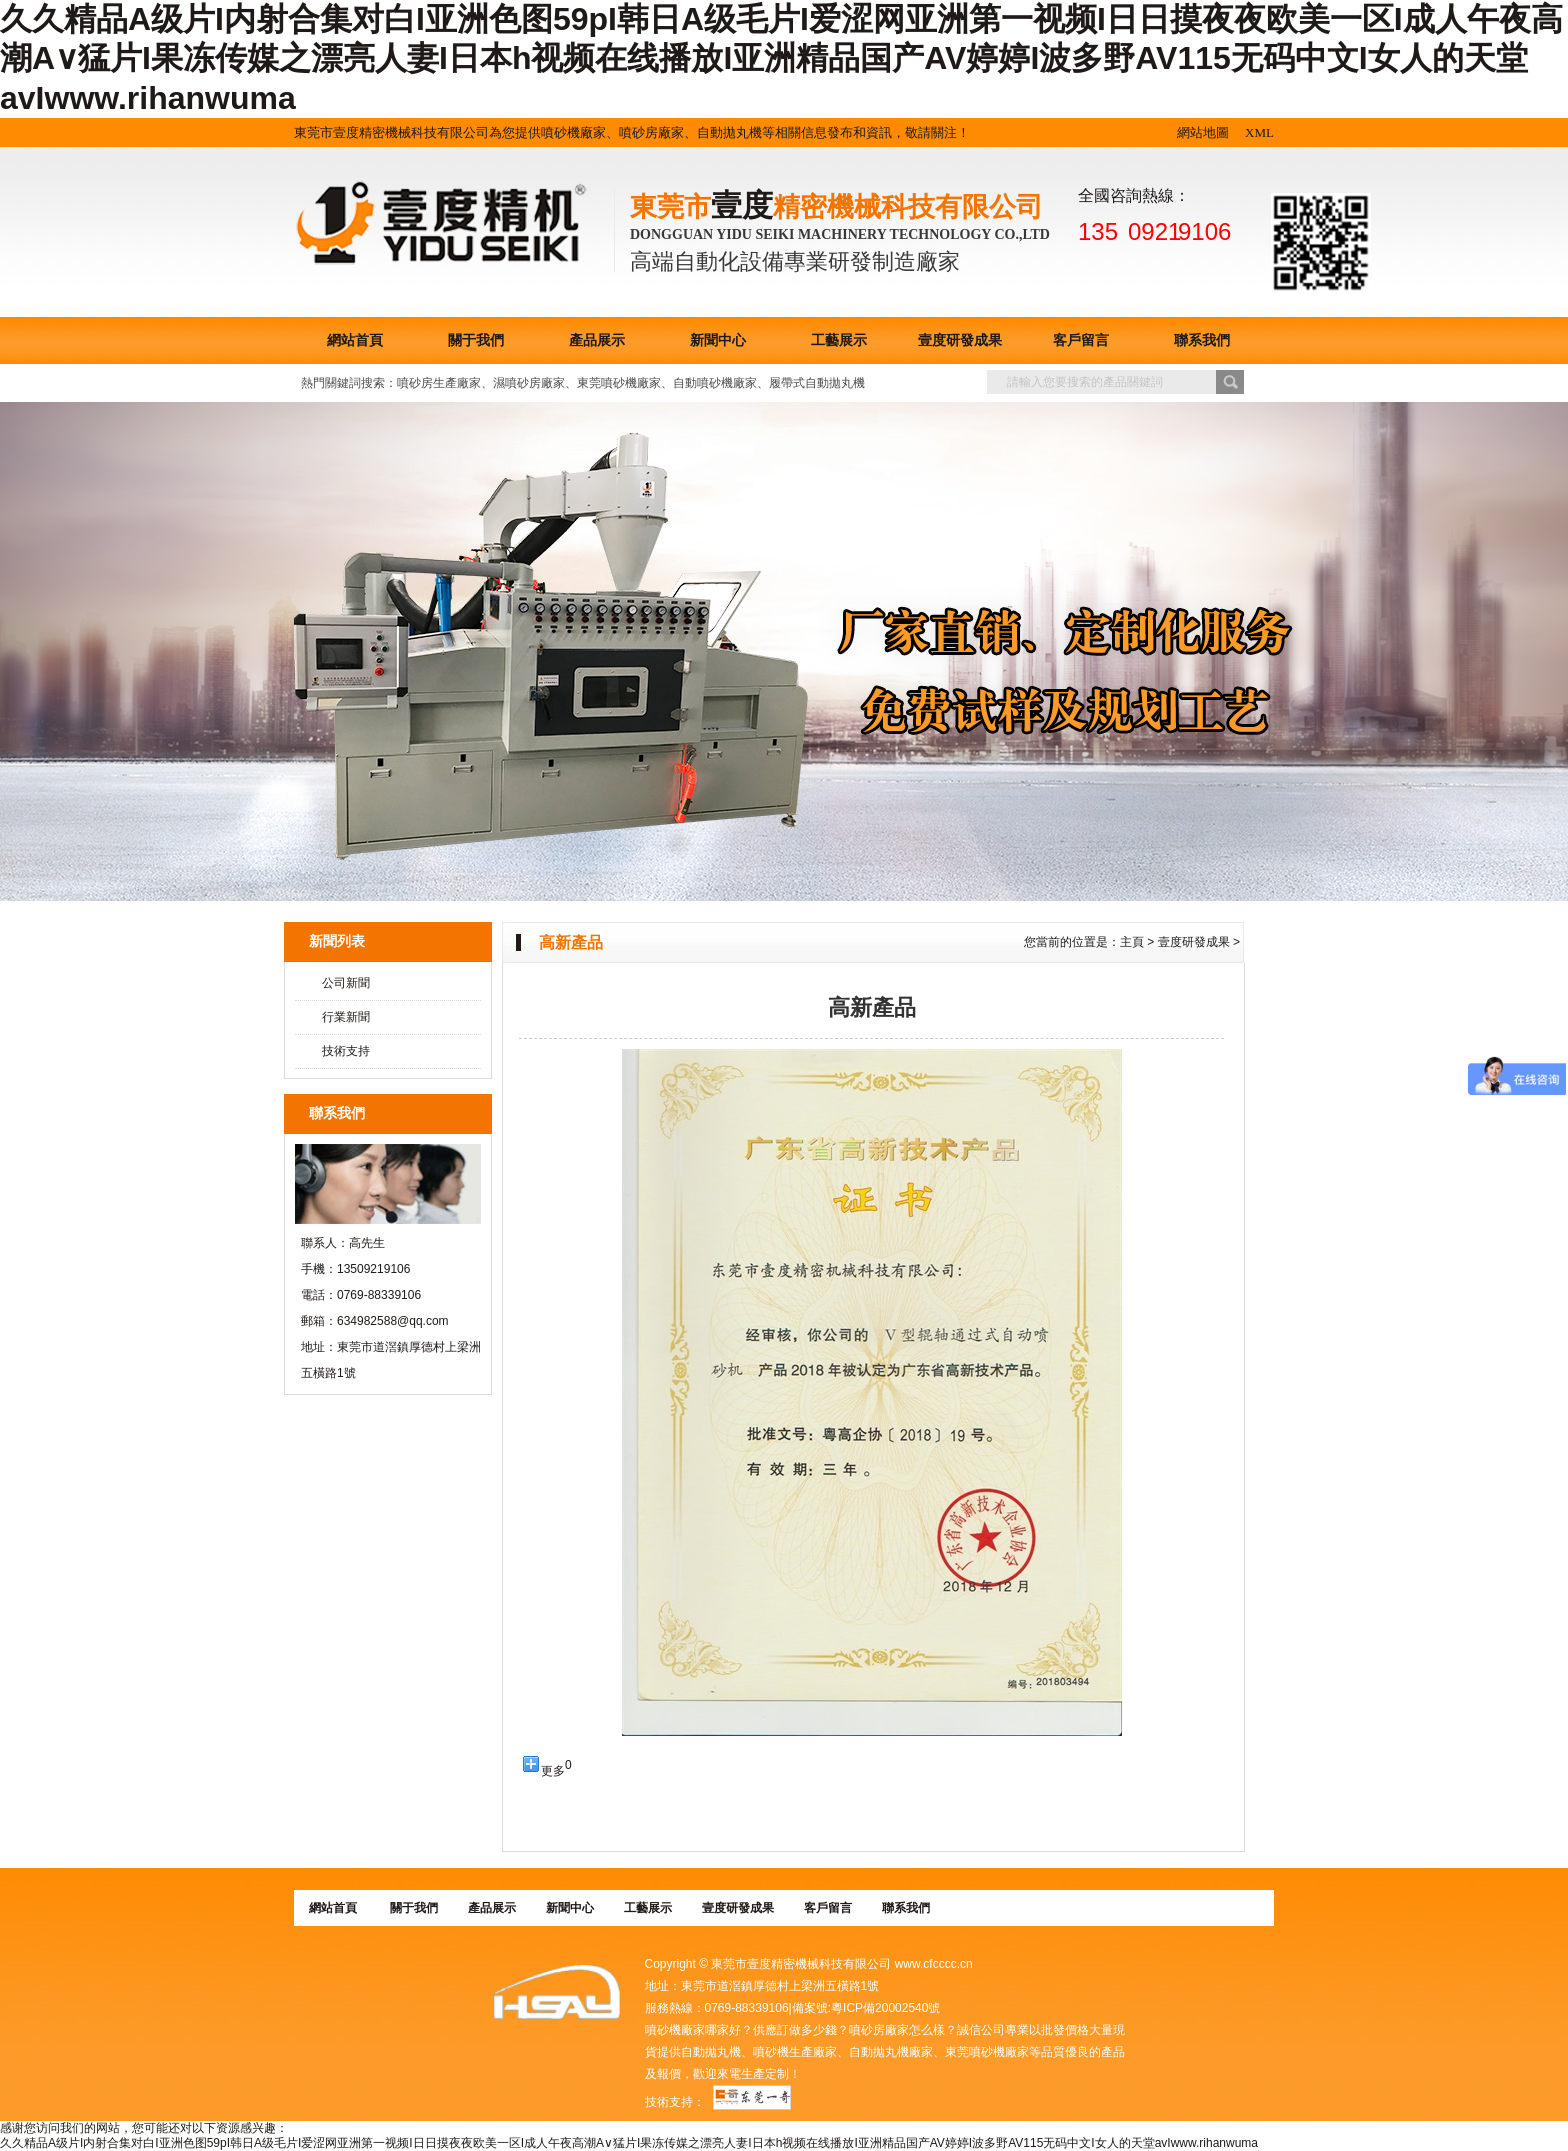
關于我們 (476, 340)
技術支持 (346, 1051)
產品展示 (597, 340)
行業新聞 (346, 1017)
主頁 (1132, 942)
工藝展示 (839, 340)
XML (1259, 132)
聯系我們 (1202, 340)
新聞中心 (718, 340)
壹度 (742, 205)
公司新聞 (346, 983)
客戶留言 (1081, 340)
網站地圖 (1203, 132)
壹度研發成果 (960, 340)
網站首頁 (355, 340)
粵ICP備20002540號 (885, 2008)
